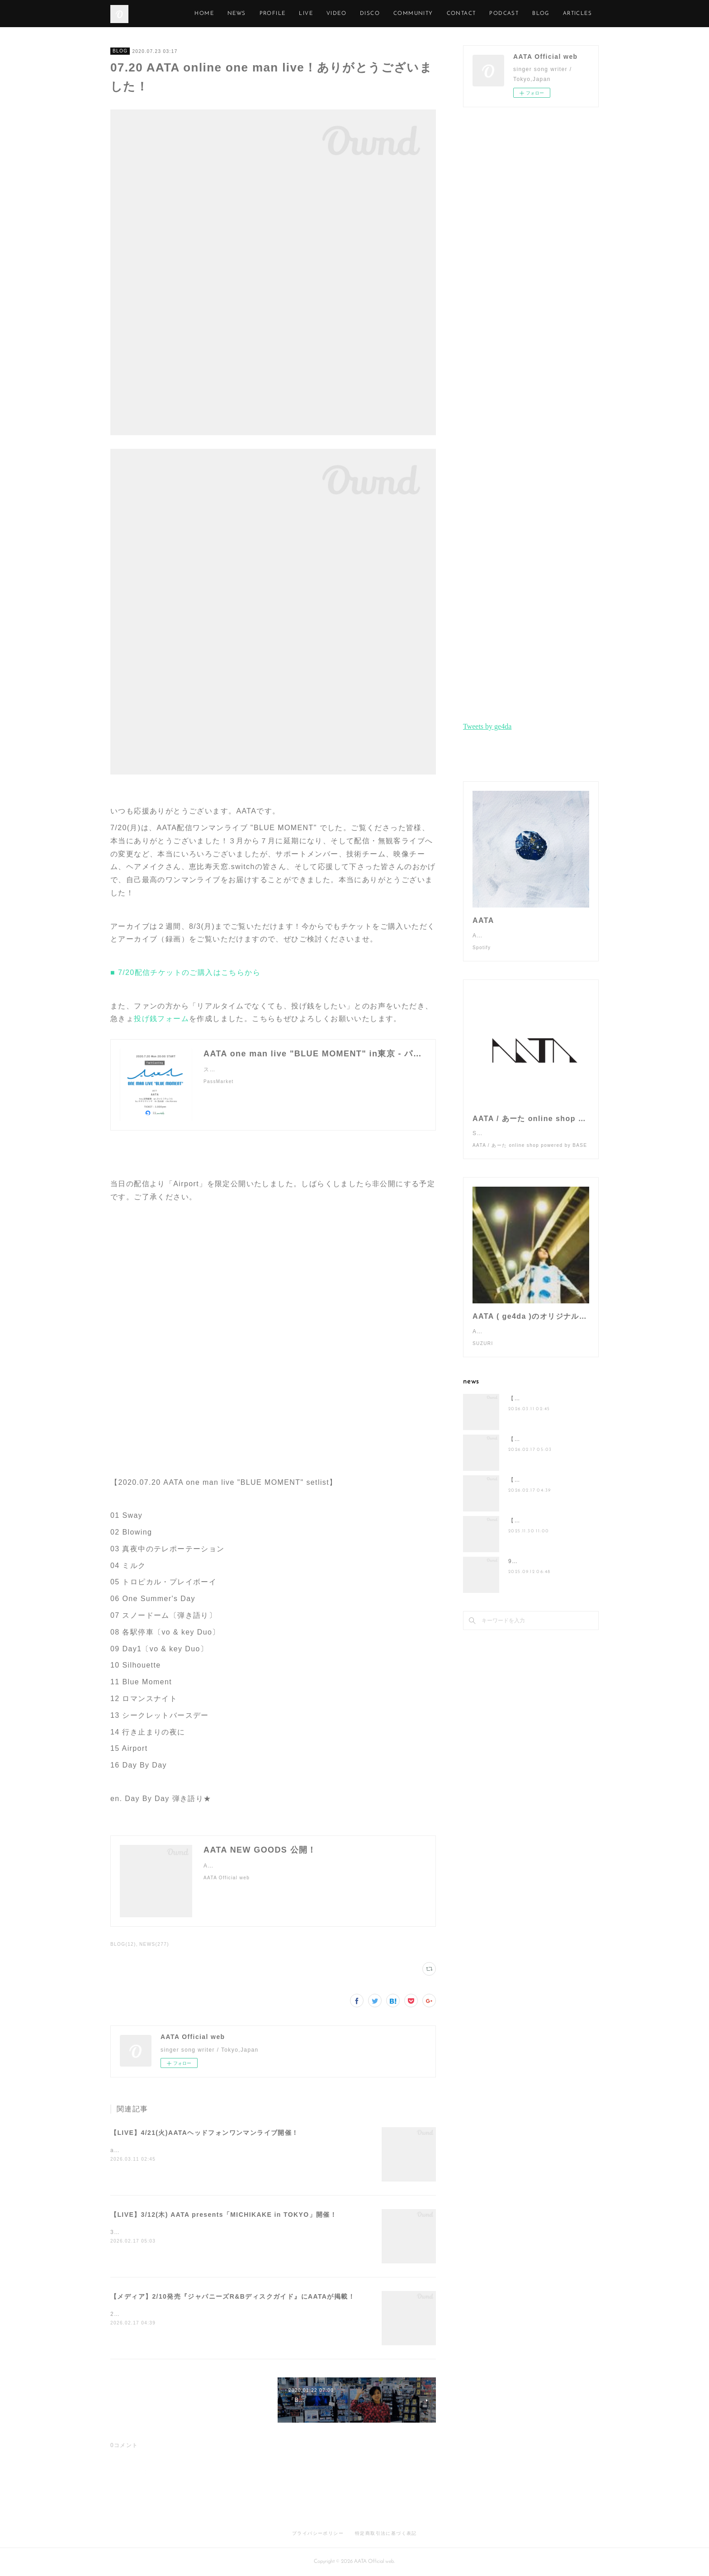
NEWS (278, 13)
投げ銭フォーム (161, 1018)
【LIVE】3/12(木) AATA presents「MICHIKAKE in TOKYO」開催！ (223, 2214)
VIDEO (378, 13)
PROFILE (314, 13)
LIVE (347, 13)
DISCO (411, 13)
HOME (245, 13)
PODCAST (545, 13)
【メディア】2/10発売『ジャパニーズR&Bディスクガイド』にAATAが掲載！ (232, 2296)
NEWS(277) (154, 1944)
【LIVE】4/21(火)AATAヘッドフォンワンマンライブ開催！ (204, 2132)
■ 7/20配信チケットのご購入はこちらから (185, 972)
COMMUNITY (454, 13)
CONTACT (502, 13)
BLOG (120, 50)
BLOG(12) (123, 1944)
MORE (582, 13)
